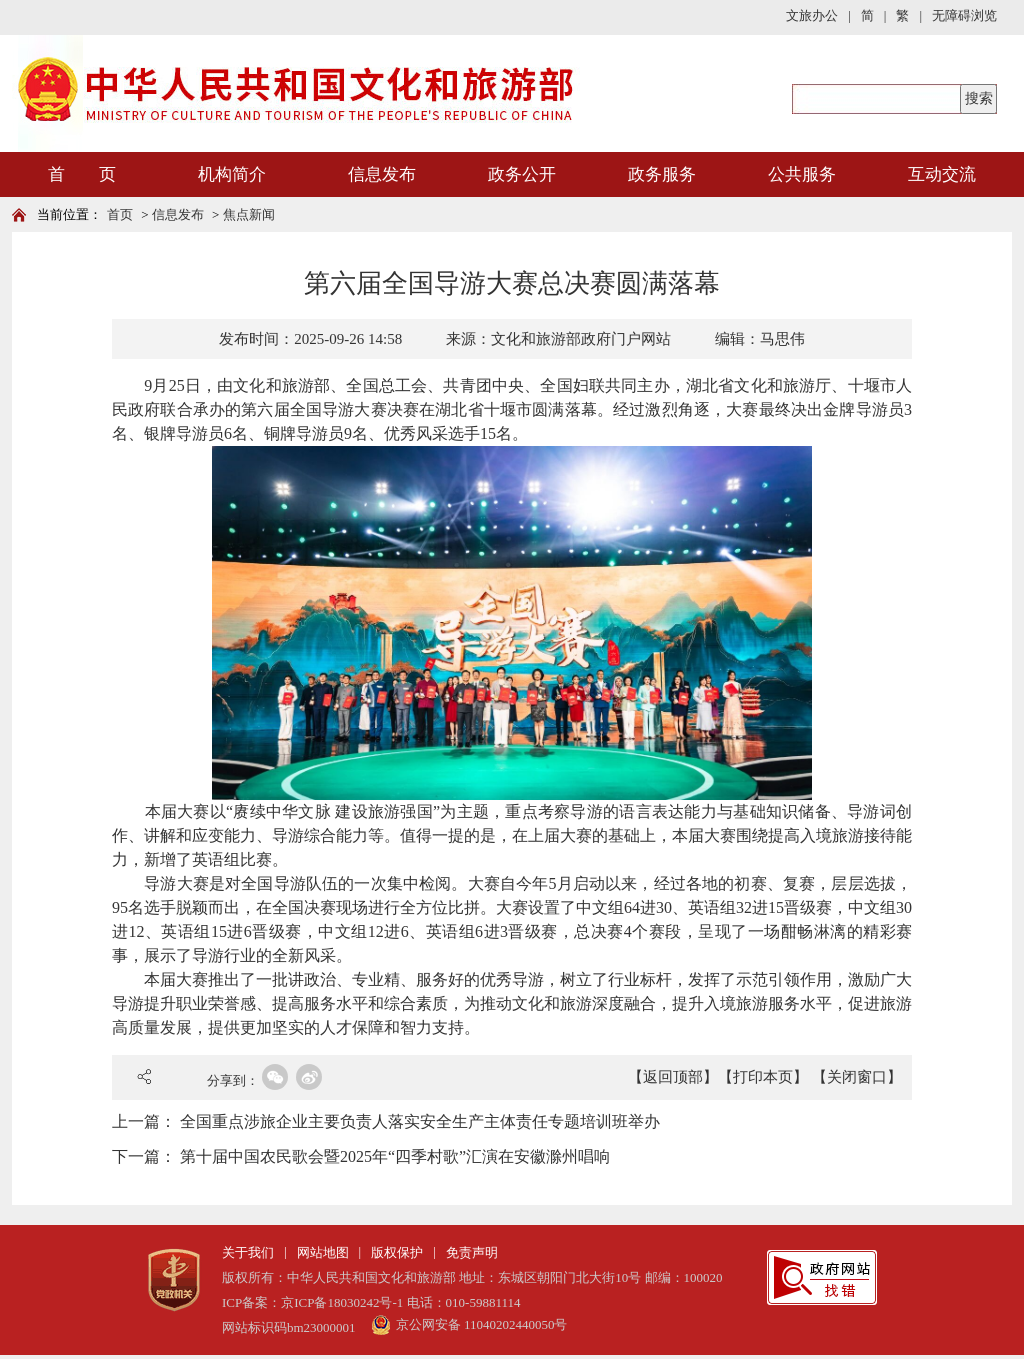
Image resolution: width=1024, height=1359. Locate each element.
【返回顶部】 (673, 1077)
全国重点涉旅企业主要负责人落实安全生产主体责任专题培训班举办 (420, 1121)
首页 (120, 214)
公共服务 (802, 174)
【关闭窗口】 (857, 1077)
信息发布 (382, 174)
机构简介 (232, 174)
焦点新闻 (249, 214)
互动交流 (942, 174)
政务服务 (662, 174)
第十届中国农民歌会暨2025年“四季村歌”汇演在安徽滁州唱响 (395, 1156)
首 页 (82, 174)
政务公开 (522, 174)
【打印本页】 (763, 1077)
